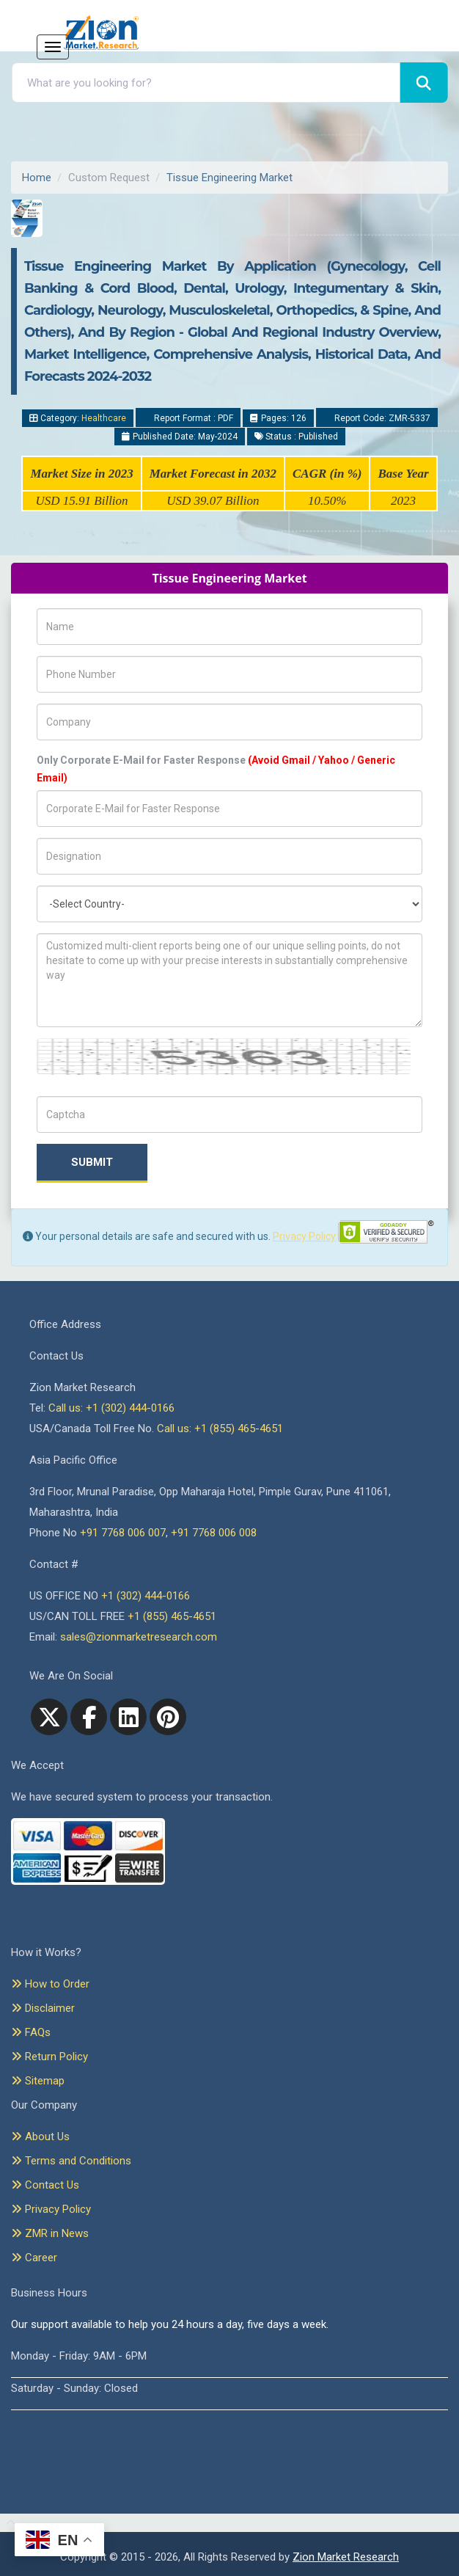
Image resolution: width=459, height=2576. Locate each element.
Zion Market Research (346, 2557)
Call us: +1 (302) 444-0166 (111, 1408)
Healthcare (103, 418)
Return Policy (49, 2056)
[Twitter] (49, 1717)
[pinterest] (168, 1717)
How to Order (50, 1984)
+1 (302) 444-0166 (145, 1595)
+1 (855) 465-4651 (172, 1616)
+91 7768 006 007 (123, 1532)
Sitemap (38, 2080)
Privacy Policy (304, 1236)
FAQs (31, 2032)
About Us (40, 2136)
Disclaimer (43, 2008)
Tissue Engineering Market (229, 177)
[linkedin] (128, 1717)
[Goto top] (7, 2523)
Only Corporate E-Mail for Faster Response (216, 769)
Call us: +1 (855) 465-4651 (220, 1428)
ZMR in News (50, 2233)
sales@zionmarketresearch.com (138, 1636)
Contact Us (45, 2185)
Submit (92, 1162)
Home (36, 177)
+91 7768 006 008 (214, 1532)
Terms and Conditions (71, 2160)
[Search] (423, 82)
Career (34, 2257)
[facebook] (88, 1717)
